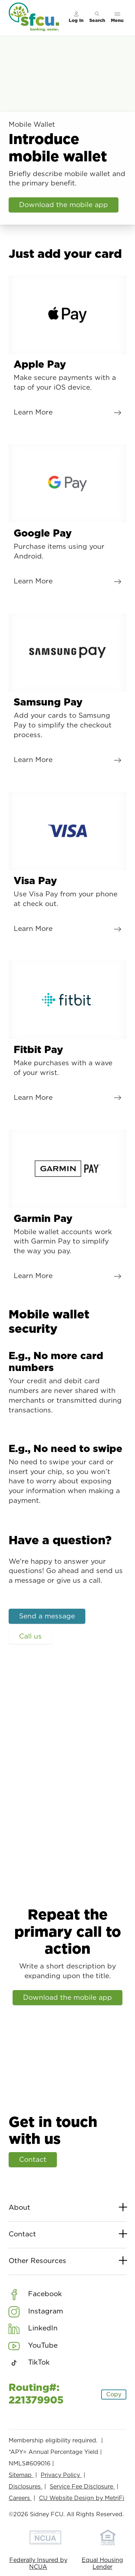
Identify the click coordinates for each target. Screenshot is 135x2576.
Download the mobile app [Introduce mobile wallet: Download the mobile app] (63, 205)
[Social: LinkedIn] (33, 2328)
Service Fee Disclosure (82, 2487)
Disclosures (25, 2487)
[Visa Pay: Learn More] (67, 865)
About (67, 2208)
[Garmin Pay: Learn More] (67, 1207)
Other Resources (67, 2261)
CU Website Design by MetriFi (81, 2498)
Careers (20, 2498)
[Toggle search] (97, 18)
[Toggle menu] (117, 18)
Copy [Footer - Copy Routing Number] (113, 2394)
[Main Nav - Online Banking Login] (76, 18)
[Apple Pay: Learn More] (67, 348)
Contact (32, 2159)
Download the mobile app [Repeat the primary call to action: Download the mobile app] (67, 1997)
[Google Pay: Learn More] (67, 517)
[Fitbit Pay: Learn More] (67, 1033)
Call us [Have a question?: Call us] (30, 1636)
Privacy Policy (61, 2475)
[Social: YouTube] (33, 2345)
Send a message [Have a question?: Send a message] (47, 1616)
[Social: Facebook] (35, 2294)
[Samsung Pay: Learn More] (67, 691)
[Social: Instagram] (36, 2311)
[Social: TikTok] (29, 2362)
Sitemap (21, 2475)
